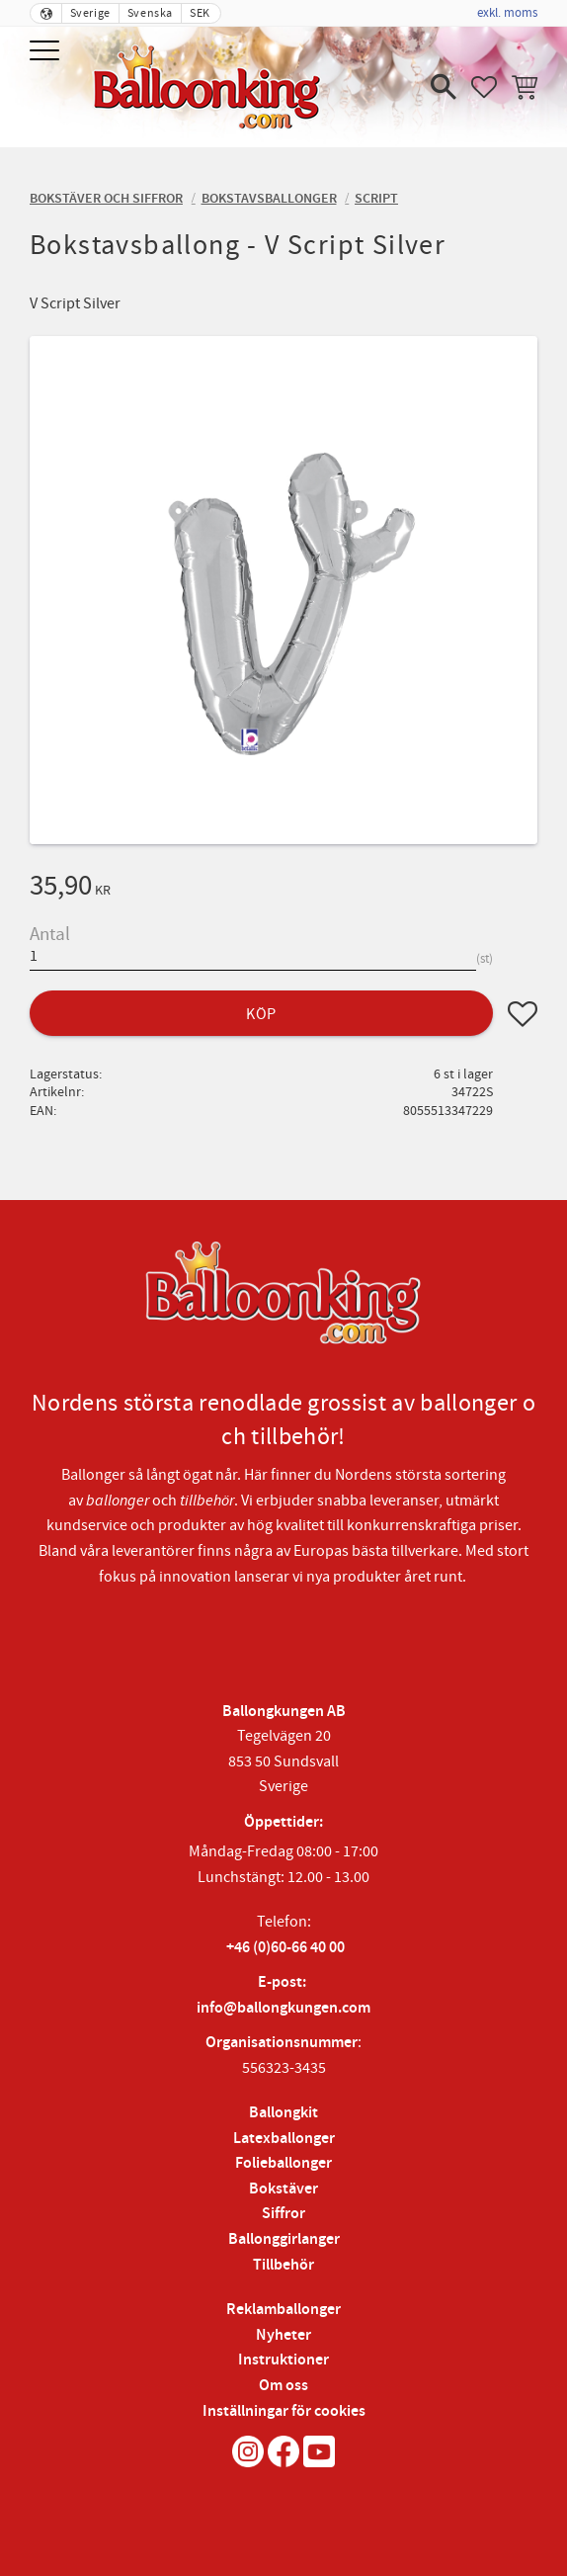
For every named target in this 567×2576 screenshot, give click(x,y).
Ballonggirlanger (284, 2239)
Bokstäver (283, 2189)
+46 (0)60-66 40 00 (285, 1947)
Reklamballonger (283, 2309)
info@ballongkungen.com (283, 2008)
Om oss (283, 2385)
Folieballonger (283, 2163)
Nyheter (283, 2335)
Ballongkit (283, 2113)
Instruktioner (283, 2360)
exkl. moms (507, 13)
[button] (47, 52)
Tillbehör (283, 2265)
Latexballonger (284, 2138)
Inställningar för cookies (283, 2411)
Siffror (283, 2213)
